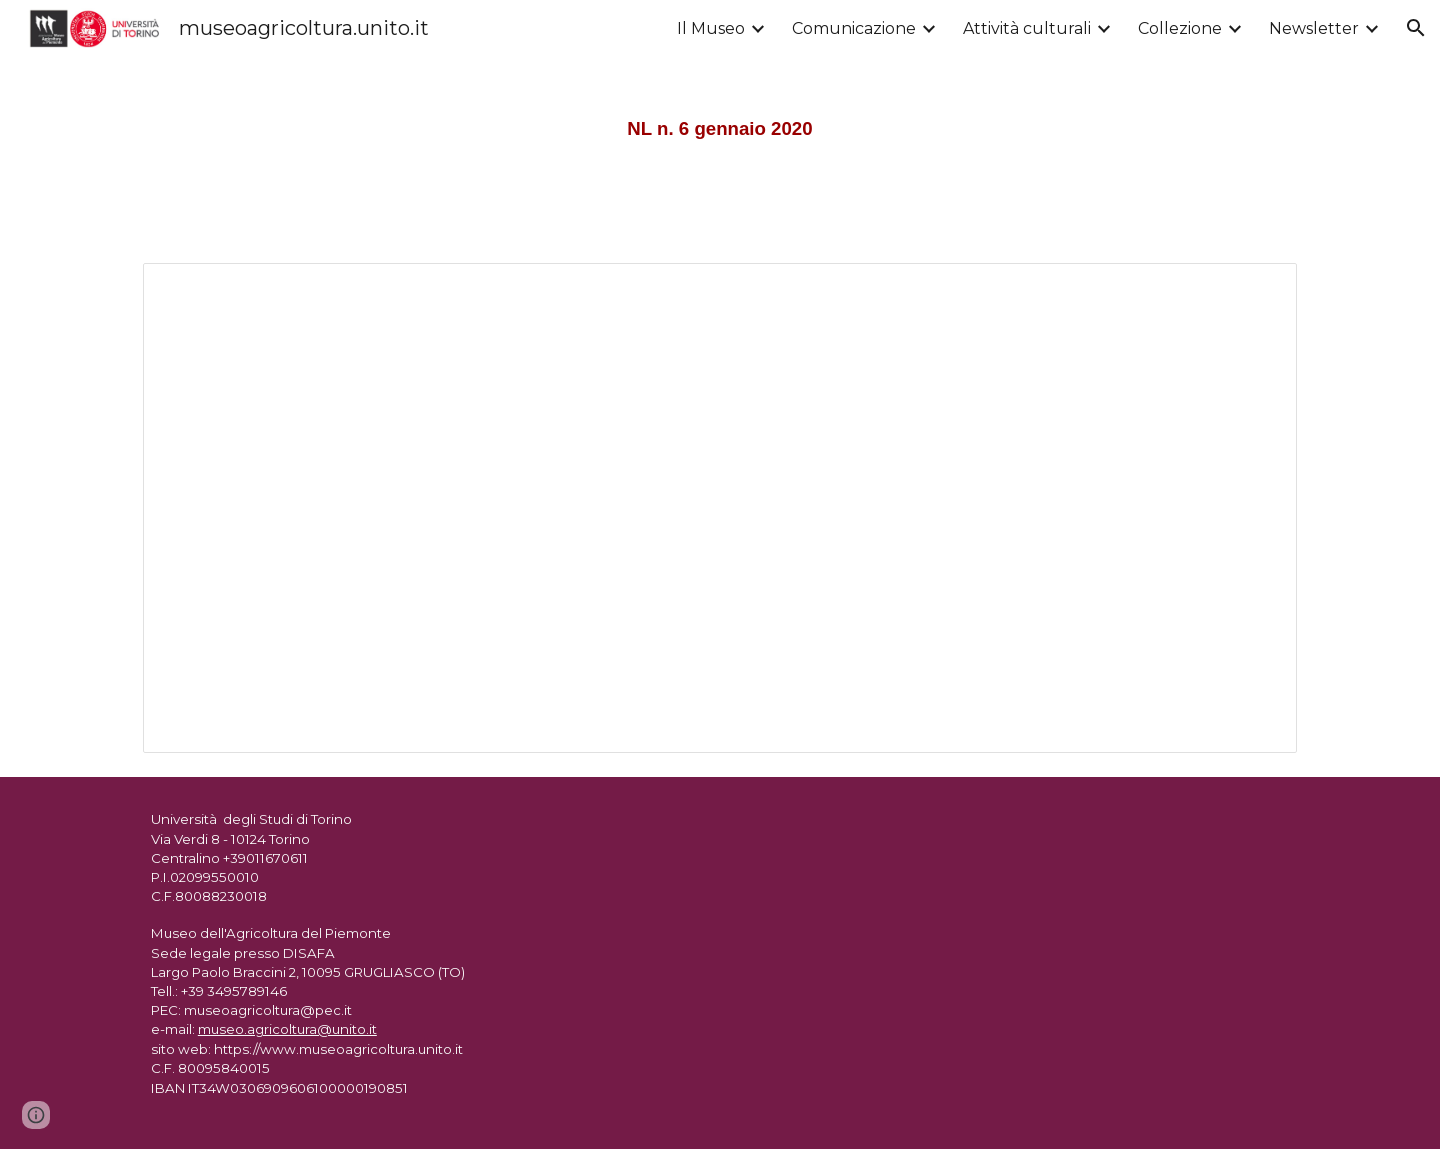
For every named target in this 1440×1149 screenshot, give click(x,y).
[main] (720, 119)
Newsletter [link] (1314, 28)
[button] (1416, 28)
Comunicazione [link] (854, 28)
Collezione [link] (1180, 28)
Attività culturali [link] (1027, 28)
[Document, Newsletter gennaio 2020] (720, 508)
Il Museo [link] (711, 28)
